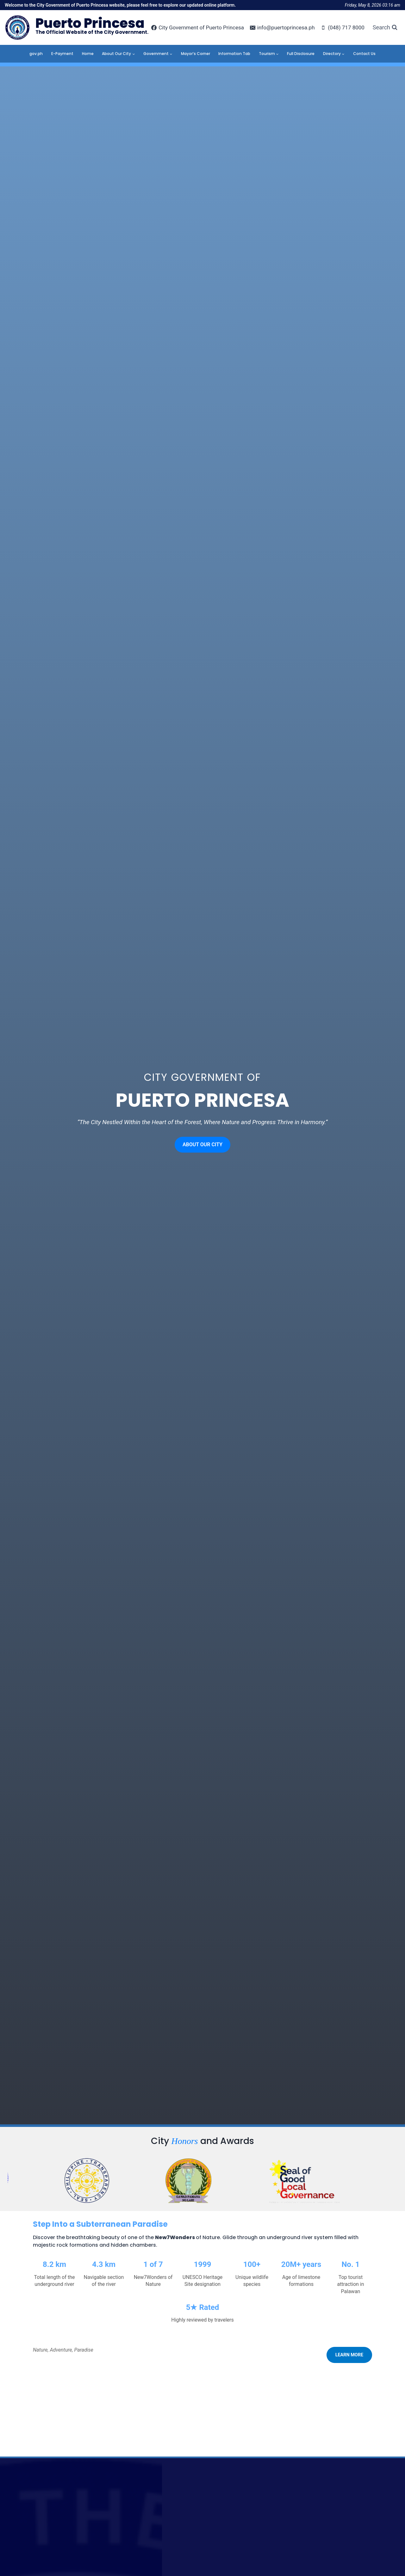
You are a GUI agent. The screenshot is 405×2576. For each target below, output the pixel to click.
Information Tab (234, 53)
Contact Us (364, 53)
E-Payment (62, 53)
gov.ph (36, 53)
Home (88, 53)
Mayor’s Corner (195, 53)
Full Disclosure (301, 53)
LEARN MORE (349, 2355)
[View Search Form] (385, 27)
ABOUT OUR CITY (202, 1145)
